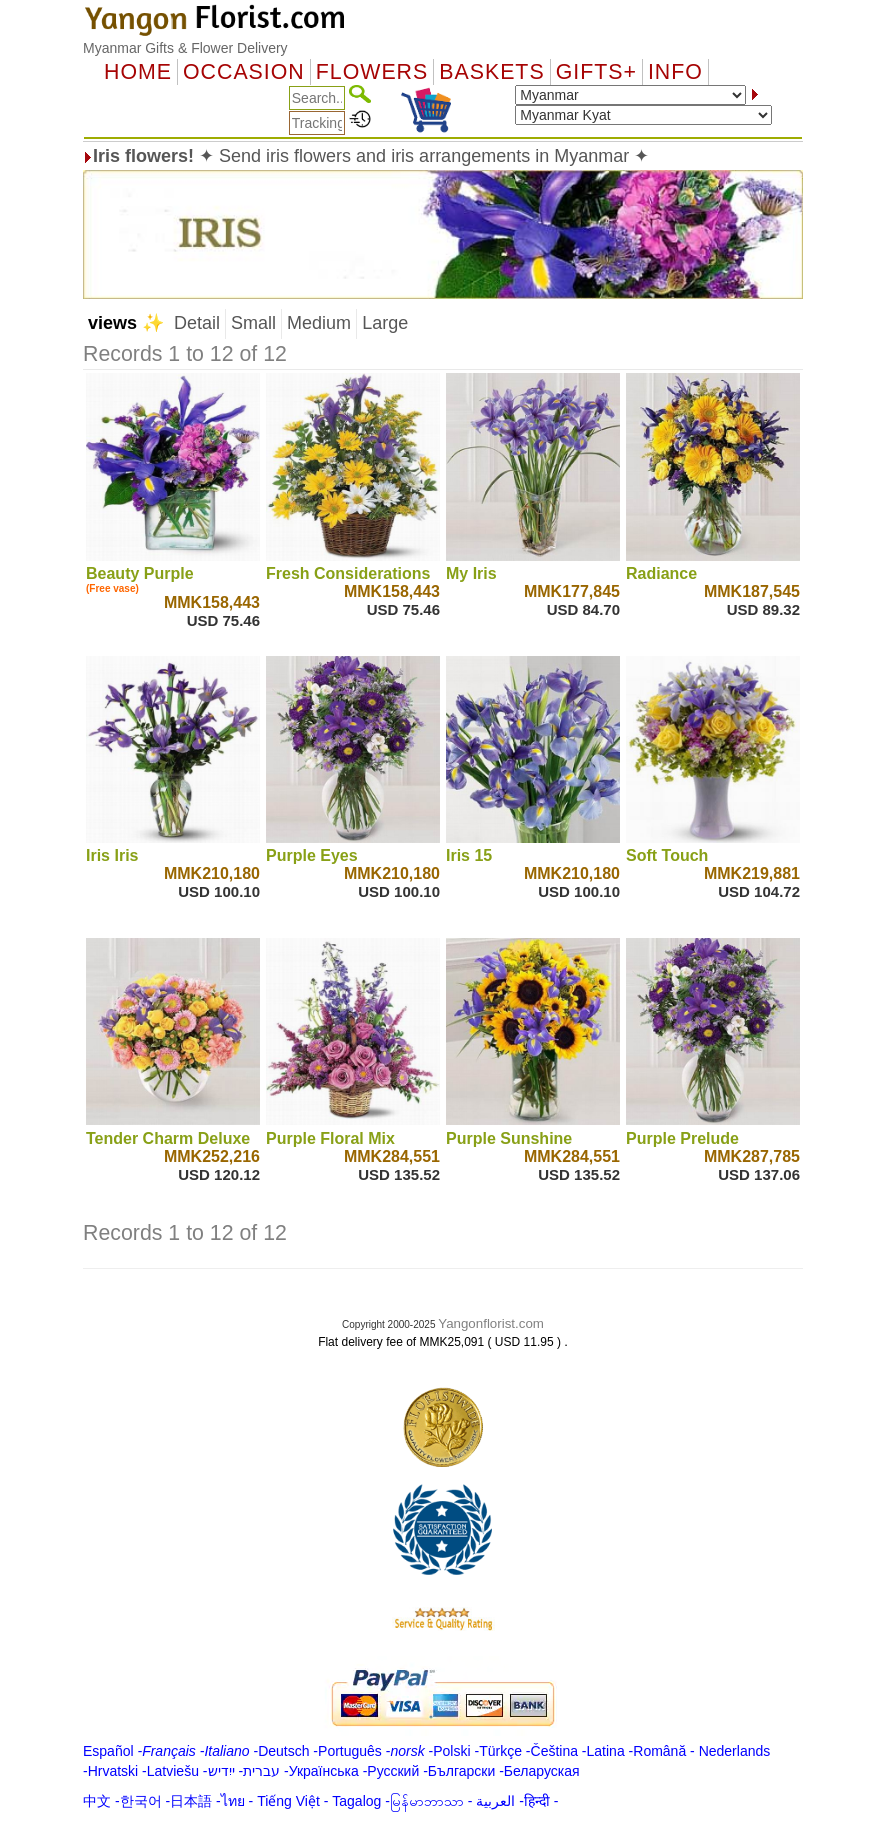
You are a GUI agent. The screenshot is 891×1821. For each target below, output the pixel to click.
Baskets (491, 72)
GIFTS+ (596, 72)
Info (675, 72)
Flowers (372, 72)
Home (138, 72)
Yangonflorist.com (491, 1323)
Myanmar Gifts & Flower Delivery (185, 48)
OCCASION (244, 72)
